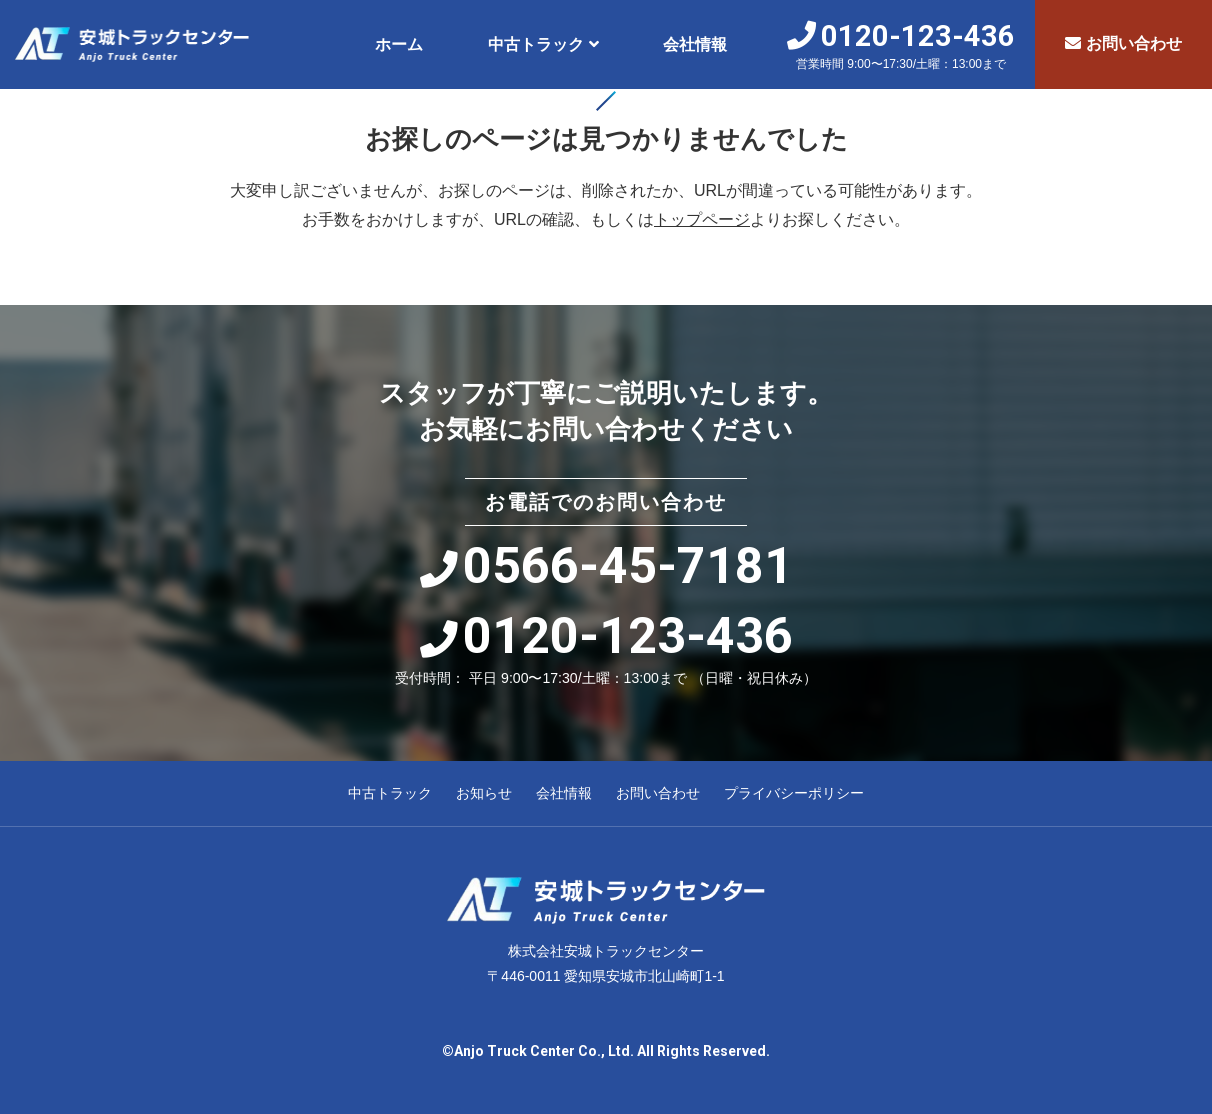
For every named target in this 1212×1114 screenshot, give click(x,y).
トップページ (702, 219)
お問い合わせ (1123, 43)
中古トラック (536, 44)
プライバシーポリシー (794, 793)
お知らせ (484, 793)
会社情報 (695, 44)
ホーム (399, 44)
